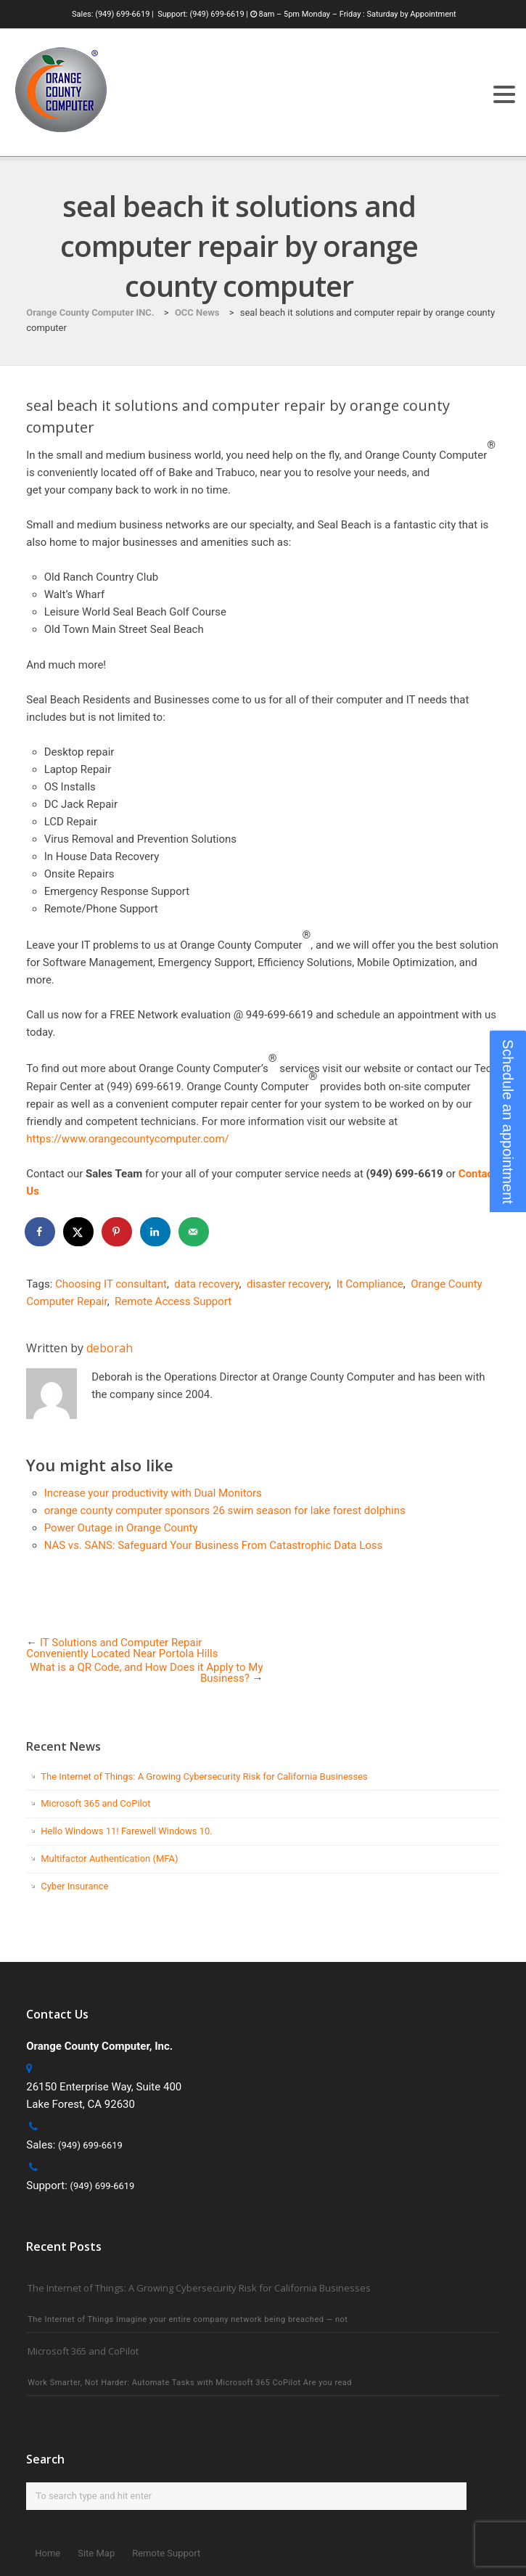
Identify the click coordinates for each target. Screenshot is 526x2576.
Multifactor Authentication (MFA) (109, 1858)
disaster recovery (288, 1284)
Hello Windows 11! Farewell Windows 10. (126, 1830)
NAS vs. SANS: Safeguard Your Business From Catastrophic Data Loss (213, 1545)
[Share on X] (79, 1231)
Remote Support (166, 2553)
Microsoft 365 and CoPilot (95, 1803)
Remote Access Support (173, 1301)
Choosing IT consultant (111, 1284)
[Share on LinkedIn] (155, 1231)
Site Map (96, 2553)
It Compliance (370, 1284)
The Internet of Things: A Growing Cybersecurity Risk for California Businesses (204, 1776)
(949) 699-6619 (122, 14)
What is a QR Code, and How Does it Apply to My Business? (146, 1673)
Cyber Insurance (74, 1886)
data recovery (206, 1284)
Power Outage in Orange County (121, 1527)
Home (47, 2553)
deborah (109, 1348)
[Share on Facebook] (40, 1231)
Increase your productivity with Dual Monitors (153, 1493)
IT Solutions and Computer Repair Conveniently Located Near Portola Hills (122, 1648)
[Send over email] (194, 1231)
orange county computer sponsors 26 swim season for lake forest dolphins (225, 1510)
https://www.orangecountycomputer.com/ (127, 1138)
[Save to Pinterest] (117, 1231)
